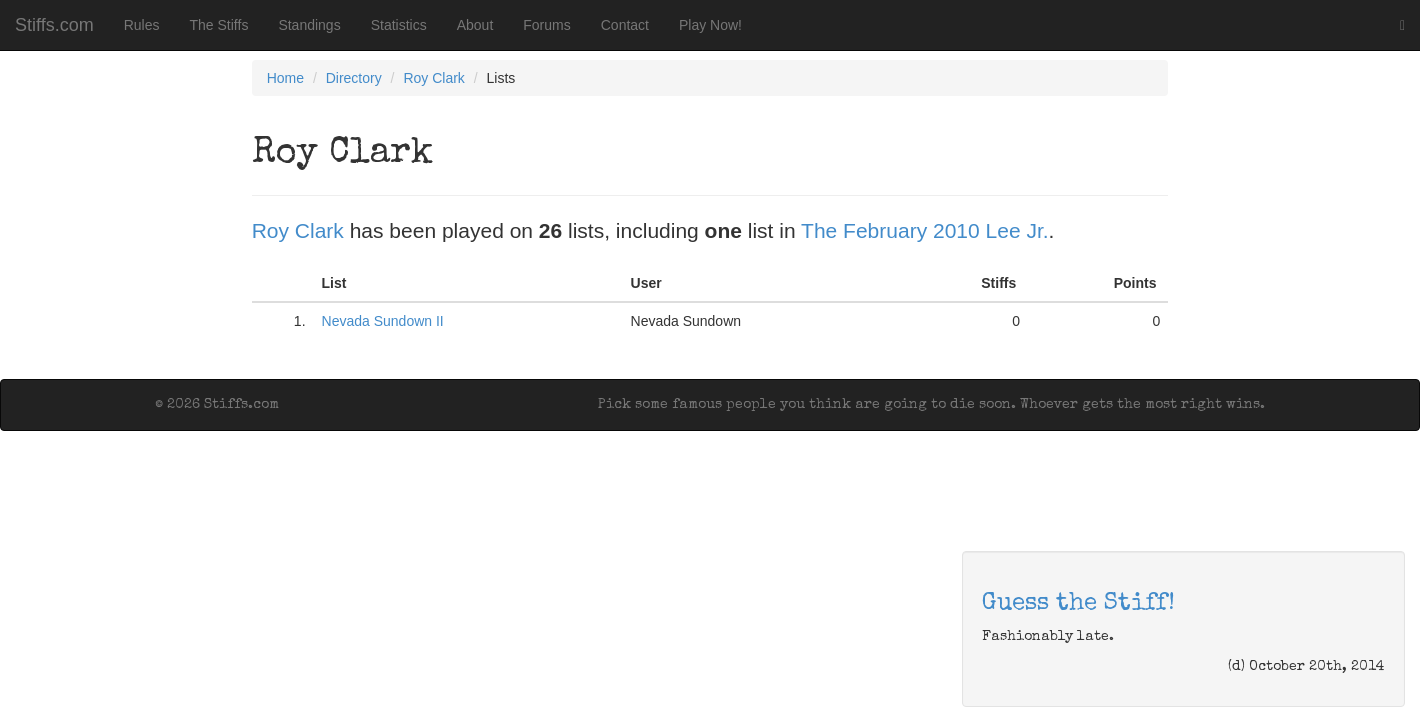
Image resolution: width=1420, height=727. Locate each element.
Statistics (399, 25)
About (475, 25)
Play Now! (710, 25)
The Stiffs (219, 25)
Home (285, 78)
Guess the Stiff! (1078, 604)
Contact (625, 25)
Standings (309, 25)
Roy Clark (433, 78)
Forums (546, 25)
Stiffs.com (54, 25)
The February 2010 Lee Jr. (924, 230)
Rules (142, 25)
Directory (354, 78)
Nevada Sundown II (383, 321)
